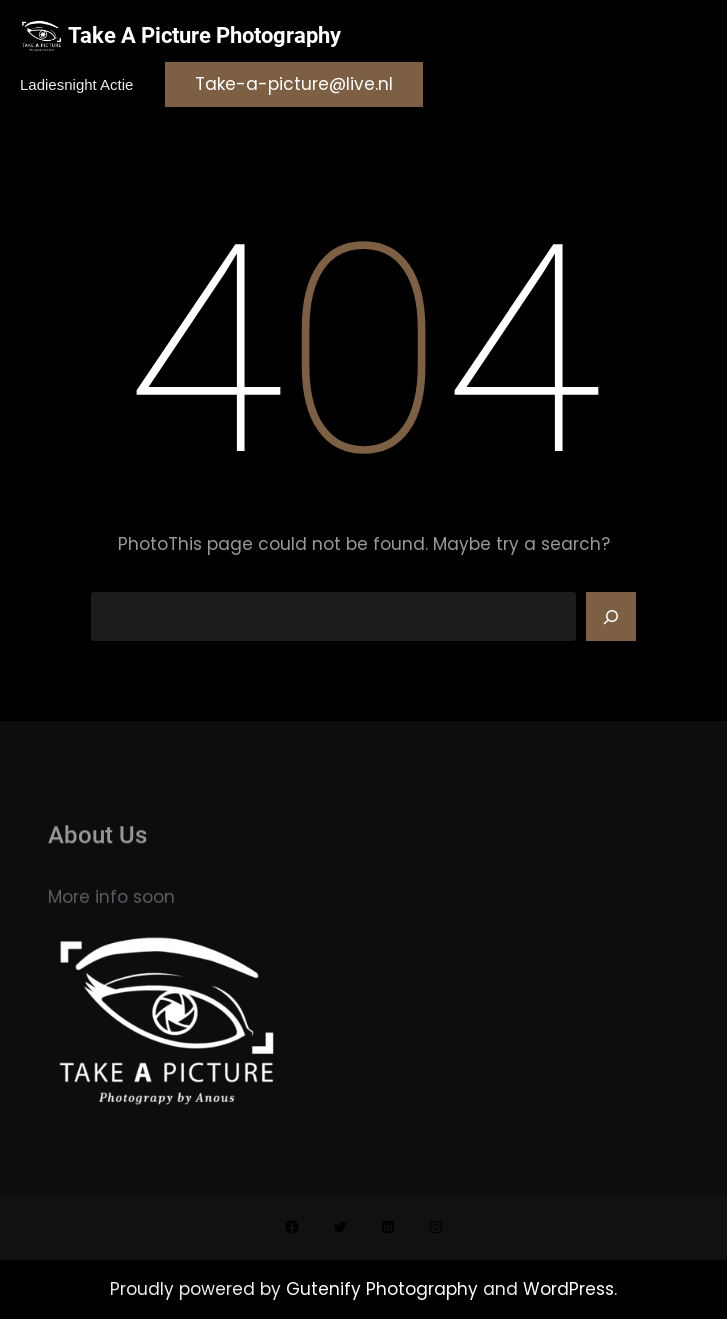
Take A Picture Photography (204, 35)
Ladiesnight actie (76, 84)
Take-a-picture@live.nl (294, 84)
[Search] (611, 617)
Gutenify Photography (384, 1289)
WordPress (568, 1289)
